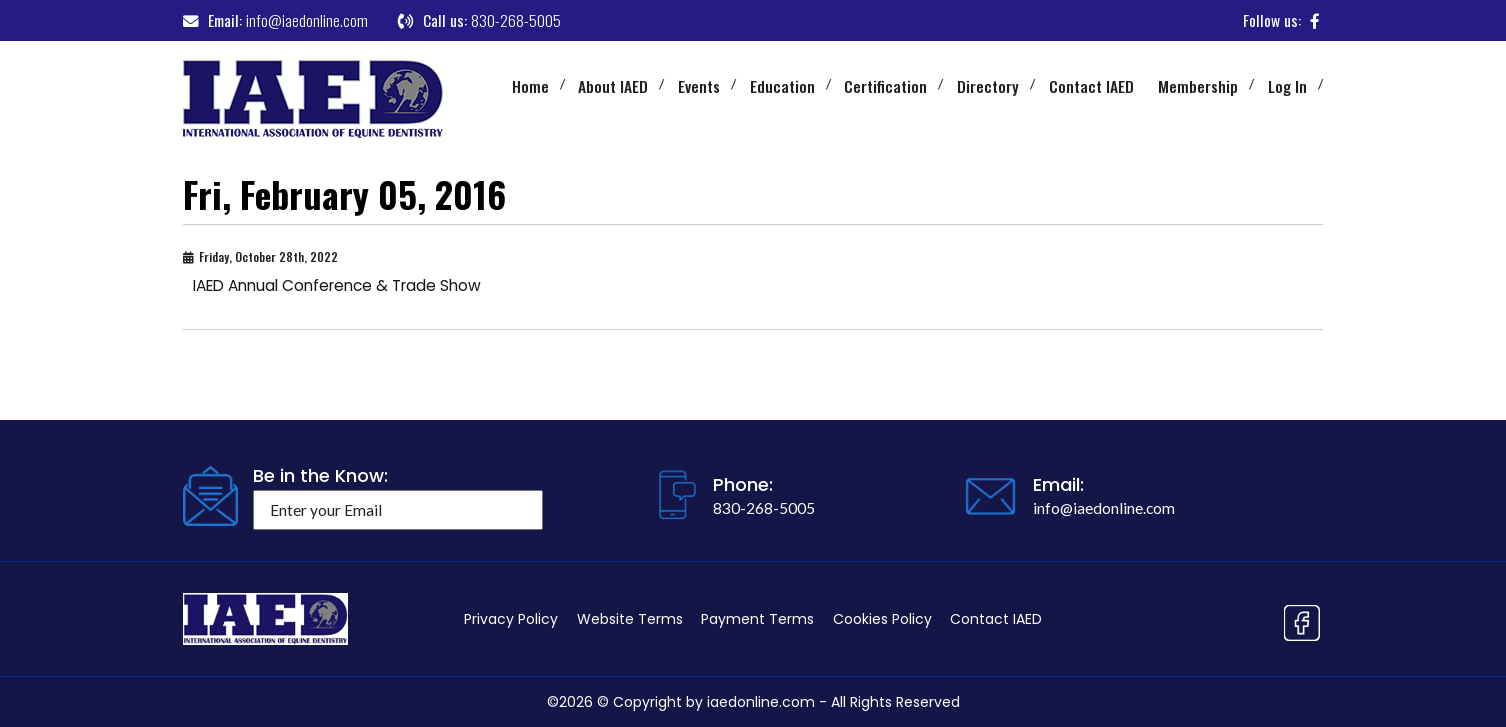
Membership (1198, 86)
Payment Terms (757, 619)
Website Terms (630, 619)
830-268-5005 (516, 20)
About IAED (613, 86)
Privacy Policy (511, 619)
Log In (1287, 86)
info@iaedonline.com (307, 20)
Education (782, 86)
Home (530, 86)
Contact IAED (1091, 86)
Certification (885, 86)
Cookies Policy (882, 619)
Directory (988, 86)
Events (699, 86)
